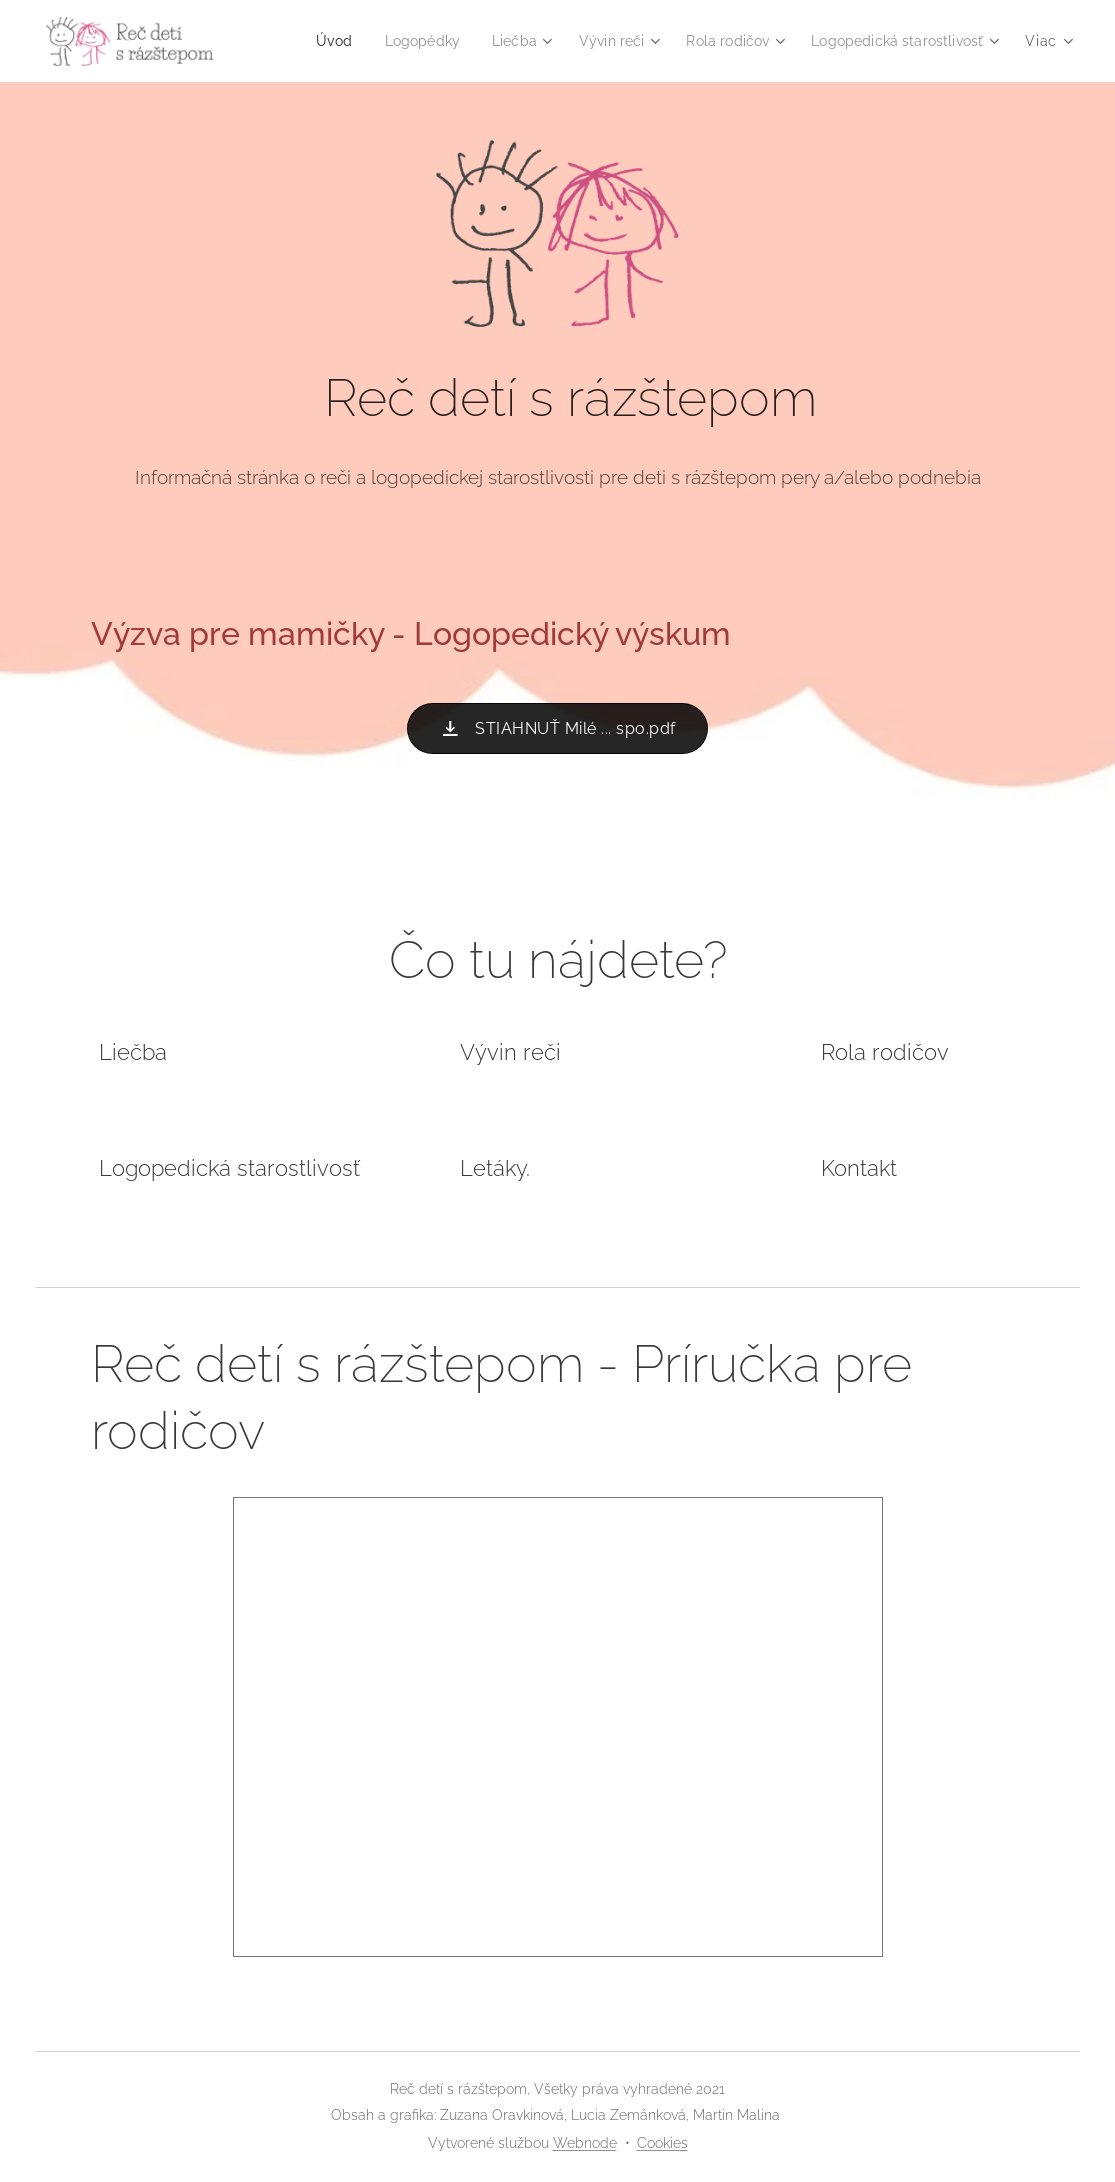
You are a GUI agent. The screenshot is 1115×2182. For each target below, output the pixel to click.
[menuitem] (532, 41)
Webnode (585, 2143)
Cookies (662, 2143)
